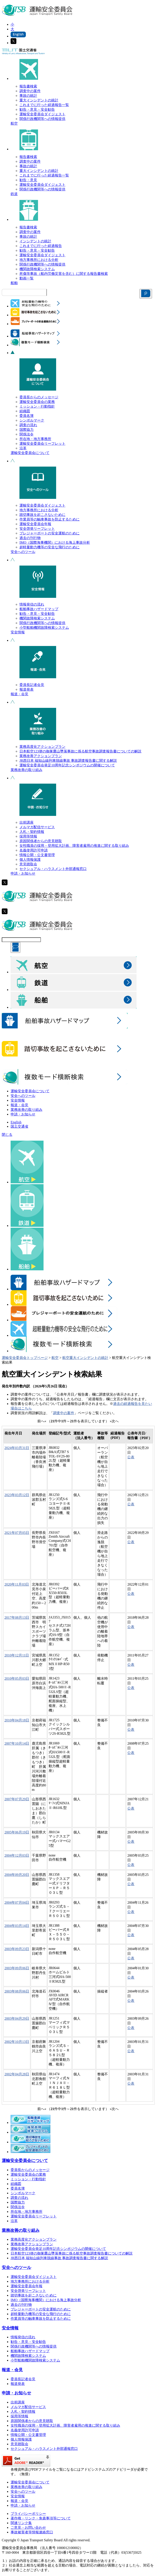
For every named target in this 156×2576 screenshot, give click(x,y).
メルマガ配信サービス (37, 827)
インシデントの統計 (35, 241)
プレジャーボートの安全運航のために (49, 533)
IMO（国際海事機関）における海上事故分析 (54, 542)
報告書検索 (28, 86)
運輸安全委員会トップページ (25, 1358)
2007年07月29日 (16, 1799)
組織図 (24, 411)
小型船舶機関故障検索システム (44, 627)
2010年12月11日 (16, 1655)
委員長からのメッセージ (38, 397)
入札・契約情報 (31, 832)
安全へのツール (23, 552)
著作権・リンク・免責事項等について (41, 2518)
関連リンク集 (21, 2523)
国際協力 (26, 429)
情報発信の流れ (31, 604)
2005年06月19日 (16, 1832)
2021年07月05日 (16, 1533)
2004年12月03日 (16, 1855)
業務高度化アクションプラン (42, 746)
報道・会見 (19, 694)
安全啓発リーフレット (37, 528)
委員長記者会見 (31, 685)
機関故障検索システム (37, 269)
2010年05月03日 (16, 1678)
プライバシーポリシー (28, 2513)
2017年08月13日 (16, 1617)
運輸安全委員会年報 (35, 524)
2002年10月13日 (16, 2042)
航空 (14, 123)
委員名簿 (26, 416)
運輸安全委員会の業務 (37, 402)
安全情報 (18, 632)
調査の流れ (28, 425)
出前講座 (26, 822)
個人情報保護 (30, 859)
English (16, 1122)
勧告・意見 (28, 180)
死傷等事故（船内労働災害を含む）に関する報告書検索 (63, 273)
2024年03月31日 (16, 1448)
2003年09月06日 (16, 1968)
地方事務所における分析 (38, 260)
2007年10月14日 (16, 1743)
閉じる (7, 1134)
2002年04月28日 (16, 2074)
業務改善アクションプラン (40, 756)
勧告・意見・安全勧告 (37, 109)
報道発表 (26, 689)
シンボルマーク (31, 420)
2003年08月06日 (16, 1991)
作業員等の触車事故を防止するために (49, 519)
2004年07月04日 (16, 1902)
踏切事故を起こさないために (42, 515)
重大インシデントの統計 (38, 100)
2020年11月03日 (16, 1584)
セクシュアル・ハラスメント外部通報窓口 (53, 869)
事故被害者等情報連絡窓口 (32, 2532)
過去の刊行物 (30, 538)
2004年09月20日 (16, 1875)
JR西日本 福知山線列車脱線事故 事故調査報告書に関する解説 (68, 760)
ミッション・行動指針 (37, 406)
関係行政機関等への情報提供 (42, 119)
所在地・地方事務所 (35, 439)
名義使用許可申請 (33, 850)
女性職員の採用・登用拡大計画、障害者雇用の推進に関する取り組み (74, 845)
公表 (130, 1457)
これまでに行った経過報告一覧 (44, 105)
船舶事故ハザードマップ (38, 609)
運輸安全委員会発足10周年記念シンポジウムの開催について (67, 765)
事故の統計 (28, 95)
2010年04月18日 (16, 1720)
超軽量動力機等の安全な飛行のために (49, 547)
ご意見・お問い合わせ (28, 2527)
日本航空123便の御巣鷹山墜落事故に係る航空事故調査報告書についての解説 (80, 751)
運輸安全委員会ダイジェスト (42, 114)
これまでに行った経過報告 (40, 246)
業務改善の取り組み (26, 770)
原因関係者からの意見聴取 (40, 841)
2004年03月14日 (16, 1926)
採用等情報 (28, 836)
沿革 (23, 448)
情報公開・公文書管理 (37, 855)
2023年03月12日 (16, 1495)
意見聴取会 (28, 864)
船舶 (14, 283)
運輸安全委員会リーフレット (42, 443)
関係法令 (26, 434)
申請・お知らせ (23, 873)
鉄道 (14, 194)
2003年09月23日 (16, 1949)
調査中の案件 (30, 91)
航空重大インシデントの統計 (85, 1358)
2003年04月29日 (16, 2018)
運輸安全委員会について (30, 453)
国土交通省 (19, 1126)
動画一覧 (26, 278)
